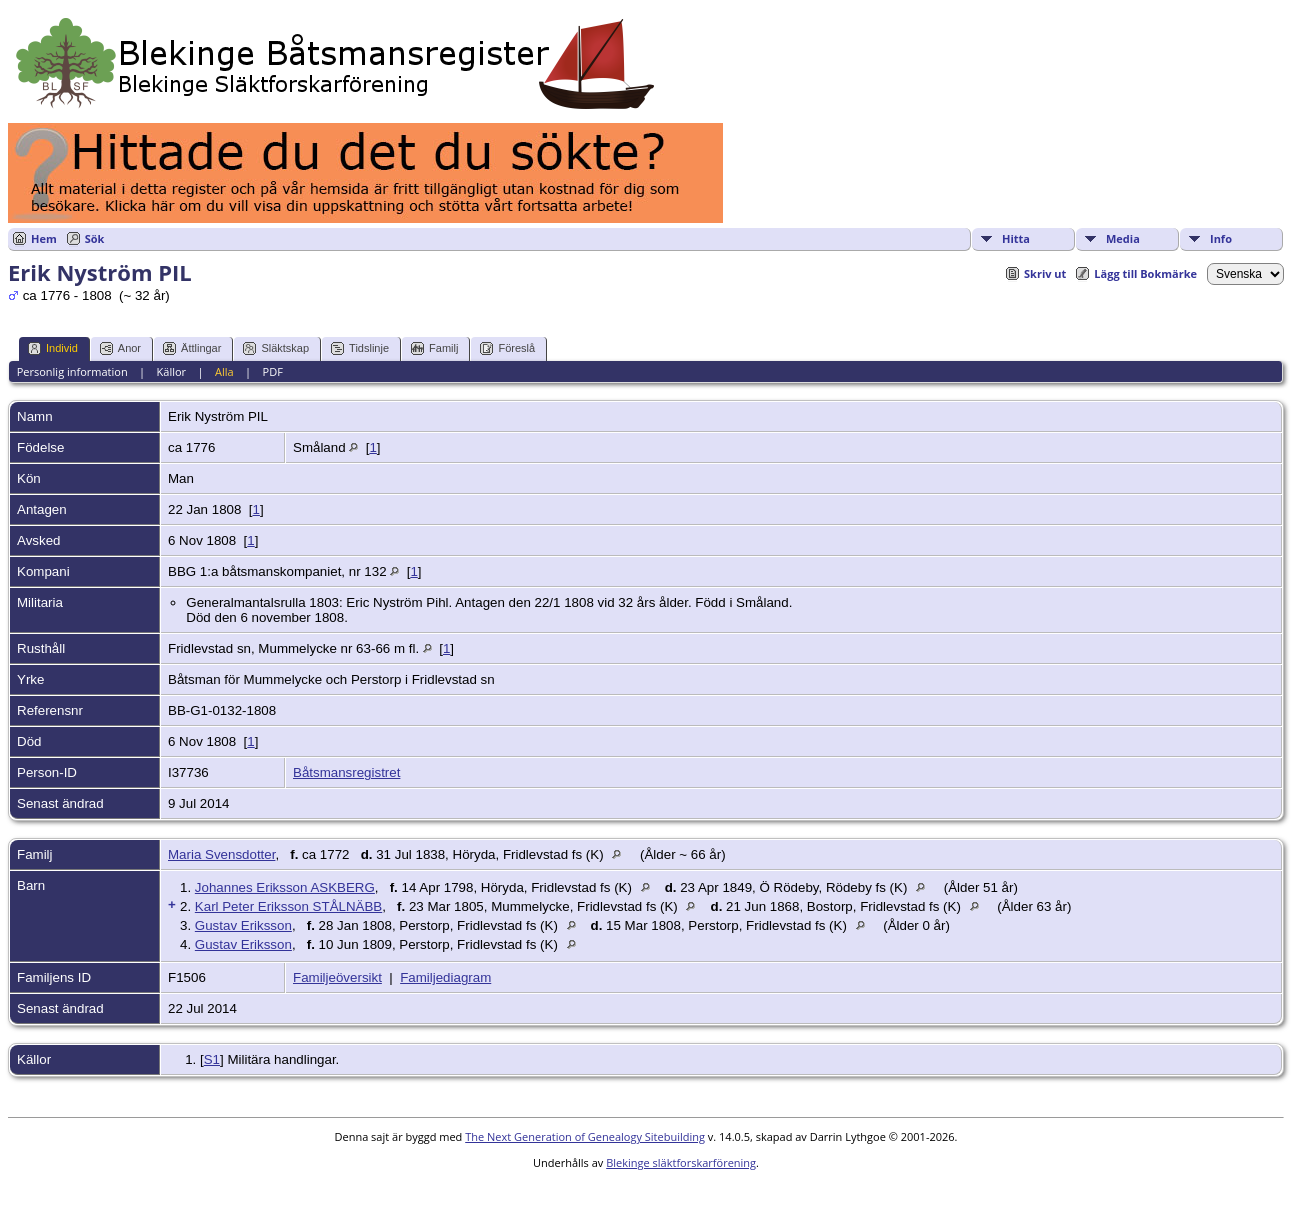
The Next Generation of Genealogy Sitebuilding (585, 1136)
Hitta (1016, 238)
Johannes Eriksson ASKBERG (285, 887)
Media (1123, 238)
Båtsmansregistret (346, 772)
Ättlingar (192, 348)
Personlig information (72, 371)
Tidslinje (360, 348)
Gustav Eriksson (243, 925)
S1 (212, 1059)
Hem (44, 238)
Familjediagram (445, 977)
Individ (53, 348)
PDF (273, 371)
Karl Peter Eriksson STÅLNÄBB (288, 906)
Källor (172, 371)
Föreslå (507, 348)
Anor (120, 348)
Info (1221, 238)
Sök (95, 238)
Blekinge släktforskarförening (681, 1162)
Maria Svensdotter (221, 854)
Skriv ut (1045, 273)
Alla (224, 371)
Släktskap (276, 348)
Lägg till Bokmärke (1145, 273)
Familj (434, 348)
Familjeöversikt (337, 977)
